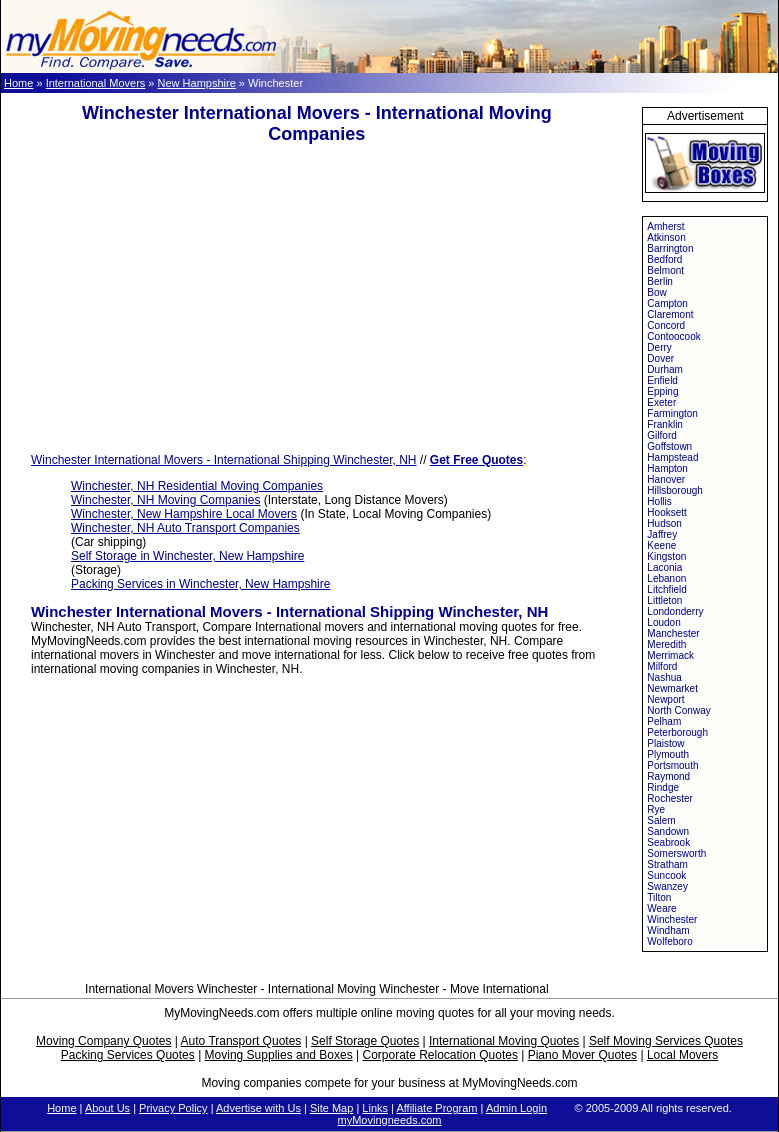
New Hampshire (197, 83)
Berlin (660, 281)
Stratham (667, 864)
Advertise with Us (258, 1108)
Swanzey (667, 886)
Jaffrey (662, 534)
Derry (659, 347)
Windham (668, 930)
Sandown (668, 831)
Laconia (664, 567)
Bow (656, 292)
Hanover (666, 479)
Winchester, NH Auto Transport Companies (185, 528)
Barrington (670, 248)
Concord (666, 325)
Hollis (659, 501)
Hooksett (666, 512)
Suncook (666, 875)
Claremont (670, 314)
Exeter (661, 402)
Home (18, 83)
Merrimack (670, 655)
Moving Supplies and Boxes (279, 1055)
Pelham (664, 721)
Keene (661, 545)
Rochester (670, 798)
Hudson (664, 523)
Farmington (672, 413)
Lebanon (666, 578)
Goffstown (669, 446)
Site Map (331, 1108)
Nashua (664, 677)
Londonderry (675, 611)
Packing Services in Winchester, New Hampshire (200, 584)
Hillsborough (675, 490)
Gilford (661, 435)
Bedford (664, 259)
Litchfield (666, 589)
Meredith (666, 644)
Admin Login (516, 1108)
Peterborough (677, 732)
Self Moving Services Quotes (666, 1041)
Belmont (665, 270)
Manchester (673, 633)
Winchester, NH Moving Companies (165, 500)
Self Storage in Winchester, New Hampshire (187, 556)
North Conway (678, 710)
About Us (107, 1108)
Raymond (668, 776)
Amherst (665, 226)
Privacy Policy (173, 1108)
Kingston (666, 556)
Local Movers (682, 1055)
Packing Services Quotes (128, 1055)
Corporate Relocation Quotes (439, 1055)
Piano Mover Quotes (582, 1055)
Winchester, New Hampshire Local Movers (184, 514)
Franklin (665, 424)
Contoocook (673, 336)
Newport (665, 699)
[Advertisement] (317, 299)
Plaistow (665, 743)
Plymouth (668, 754)
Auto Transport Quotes (241, 1041)
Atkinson (666, 237)
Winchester (672, 919)
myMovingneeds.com (390, 1120)
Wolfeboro (669, 941)
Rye (656, 809)
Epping (662, 391)
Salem (661, 820)
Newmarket (672, 688)
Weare (661, 908)
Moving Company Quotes (103, 1041)
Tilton (659, 897)
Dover (660, 358)
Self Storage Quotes (365, 1041)
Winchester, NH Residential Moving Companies (197, 486)
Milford (662, 666)
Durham (665, 369)
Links (375, 1108)
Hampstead (672, 457)
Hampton (667, 468)
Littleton (664, 600)
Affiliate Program (436, 1108)
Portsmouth (672, 765)
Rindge (663, 787)
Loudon (663, 622)
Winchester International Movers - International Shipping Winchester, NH (224, 460)
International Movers (96, 83)
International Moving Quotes (504, 1041)
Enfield (662, 380)
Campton (667, 303)
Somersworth (676, 853)
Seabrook (668, 842)
